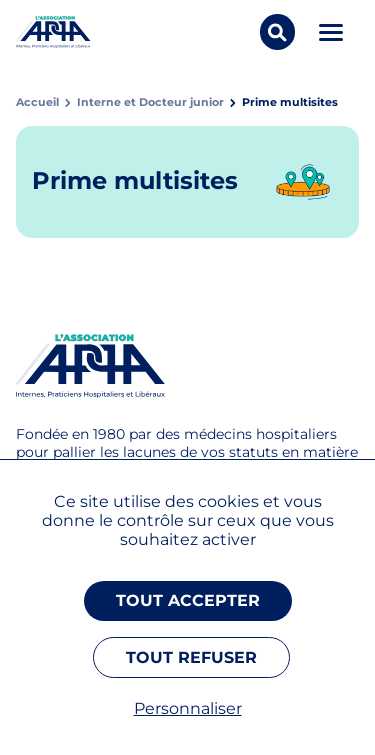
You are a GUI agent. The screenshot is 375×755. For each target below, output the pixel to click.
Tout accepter (188, 600)
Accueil (37, 102)
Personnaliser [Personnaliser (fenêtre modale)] (188, 708)
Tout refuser (191, 657)
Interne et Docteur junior (150, 102)
